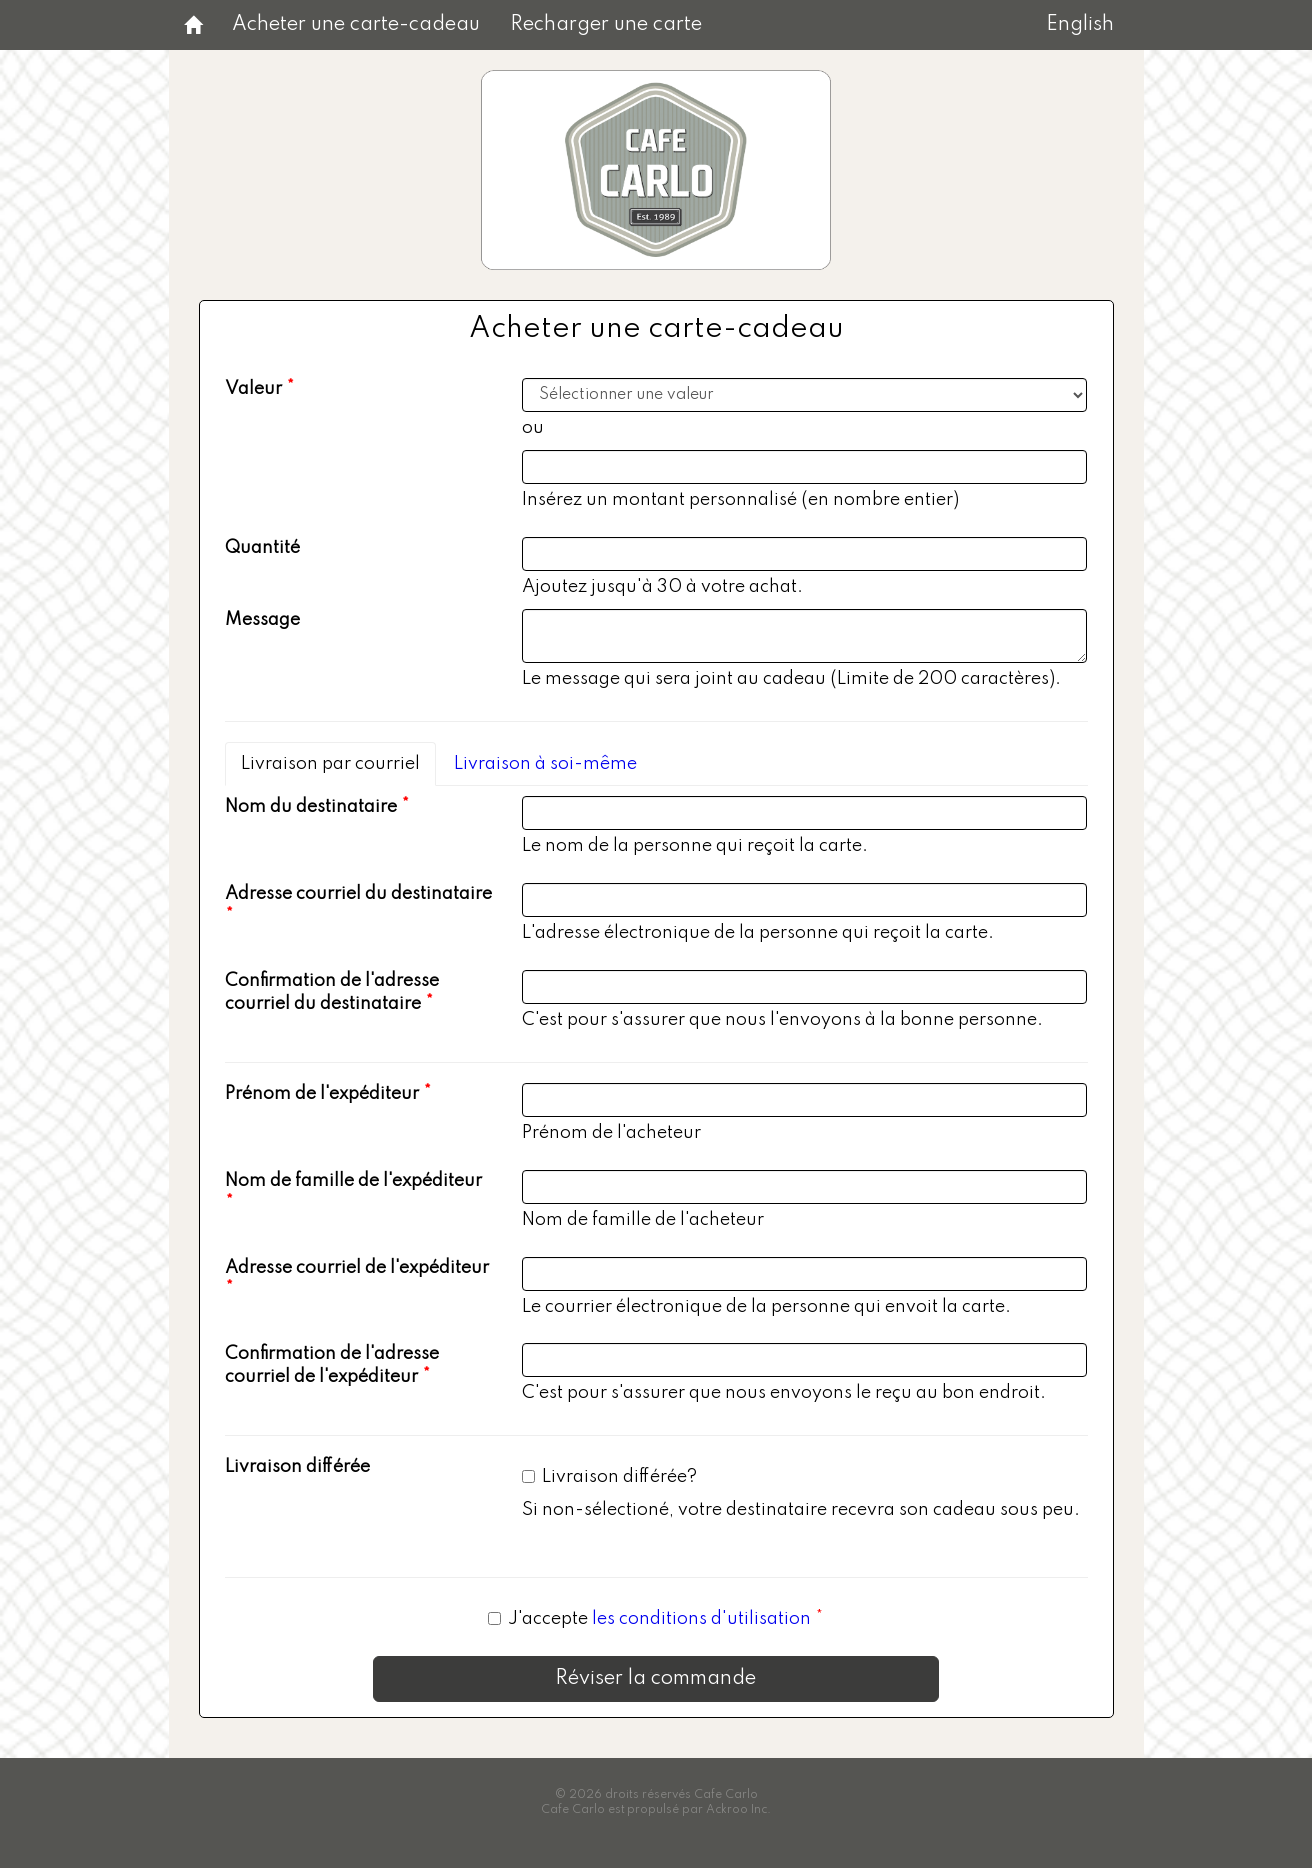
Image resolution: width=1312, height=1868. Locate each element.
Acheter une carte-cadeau (356, 25)
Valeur (253, 389)
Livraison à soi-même (545, 764)
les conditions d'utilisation (701, 1619)
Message (262, 620)
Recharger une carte (606, 25)
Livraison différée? (609, 1477)
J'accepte (651, 1619)
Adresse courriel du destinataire (358, 894)
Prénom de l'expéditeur (322, 1094)
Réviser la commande (655, 1679)
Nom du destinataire (311, 807)
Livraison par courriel (330, 764)
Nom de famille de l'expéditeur (353, 1181)
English (1080, 25)
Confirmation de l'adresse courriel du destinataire (332, 992)
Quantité (262, 548)
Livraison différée (297, 1467)
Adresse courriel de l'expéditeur (357, 1268)
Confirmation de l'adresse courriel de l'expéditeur (332, 1365)
